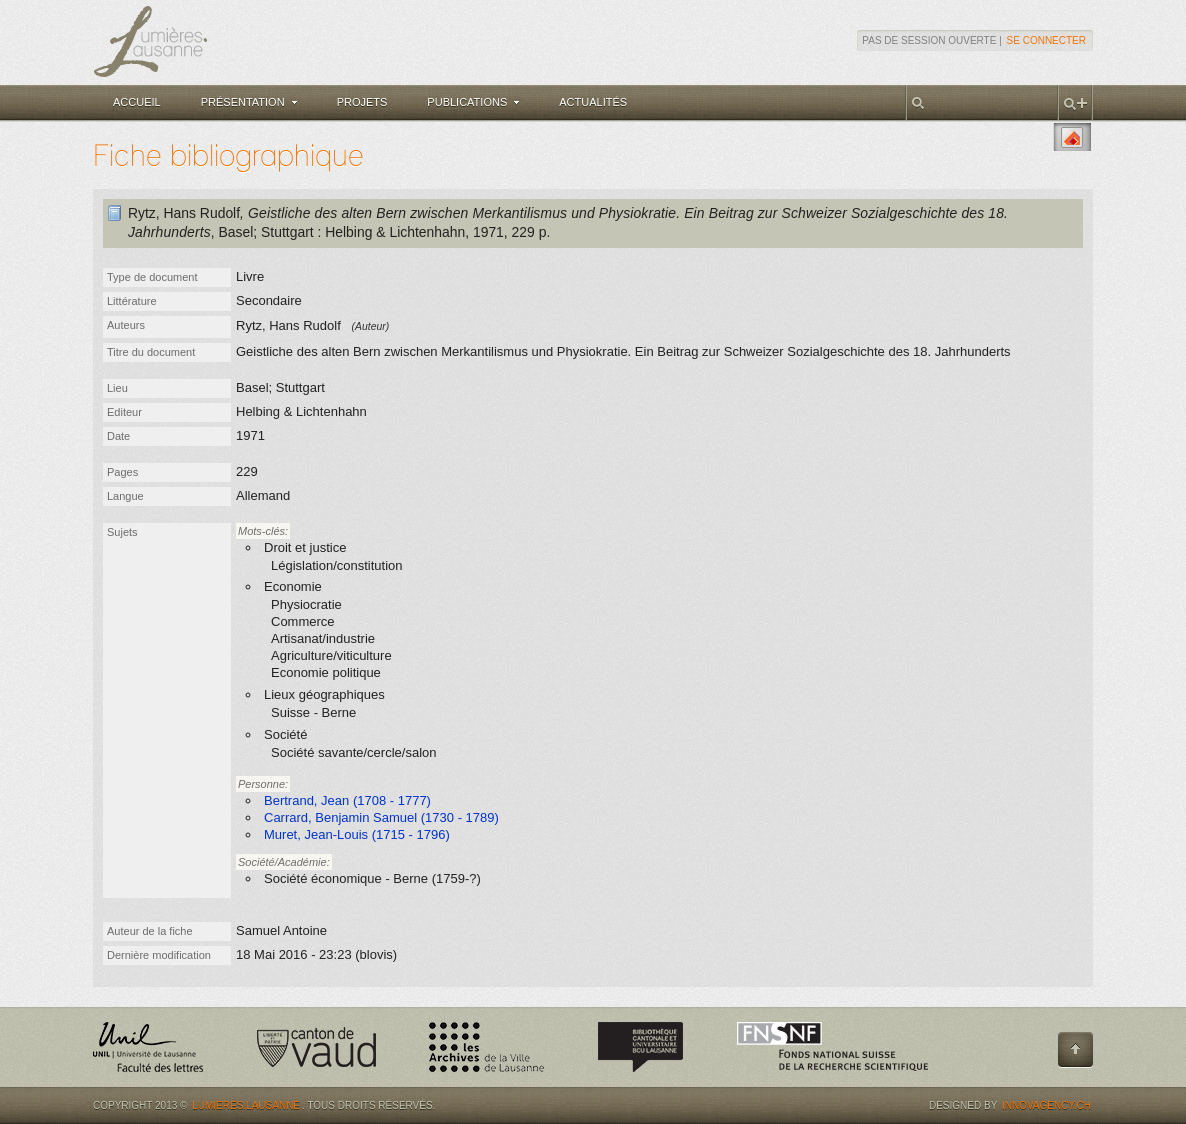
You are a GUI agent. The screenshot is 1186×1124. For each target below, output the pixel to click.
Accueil (137, 102)
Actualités (593, 102)
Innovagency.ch (1046, 1105)
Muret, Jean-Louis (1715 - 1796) (357, 834)
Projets (362, 102)
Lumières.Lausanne (246, 1105)
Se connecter (1046, 40)
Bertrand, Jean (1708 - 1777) (347, 800)
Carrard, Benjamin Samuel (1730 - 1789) (381, 817)
